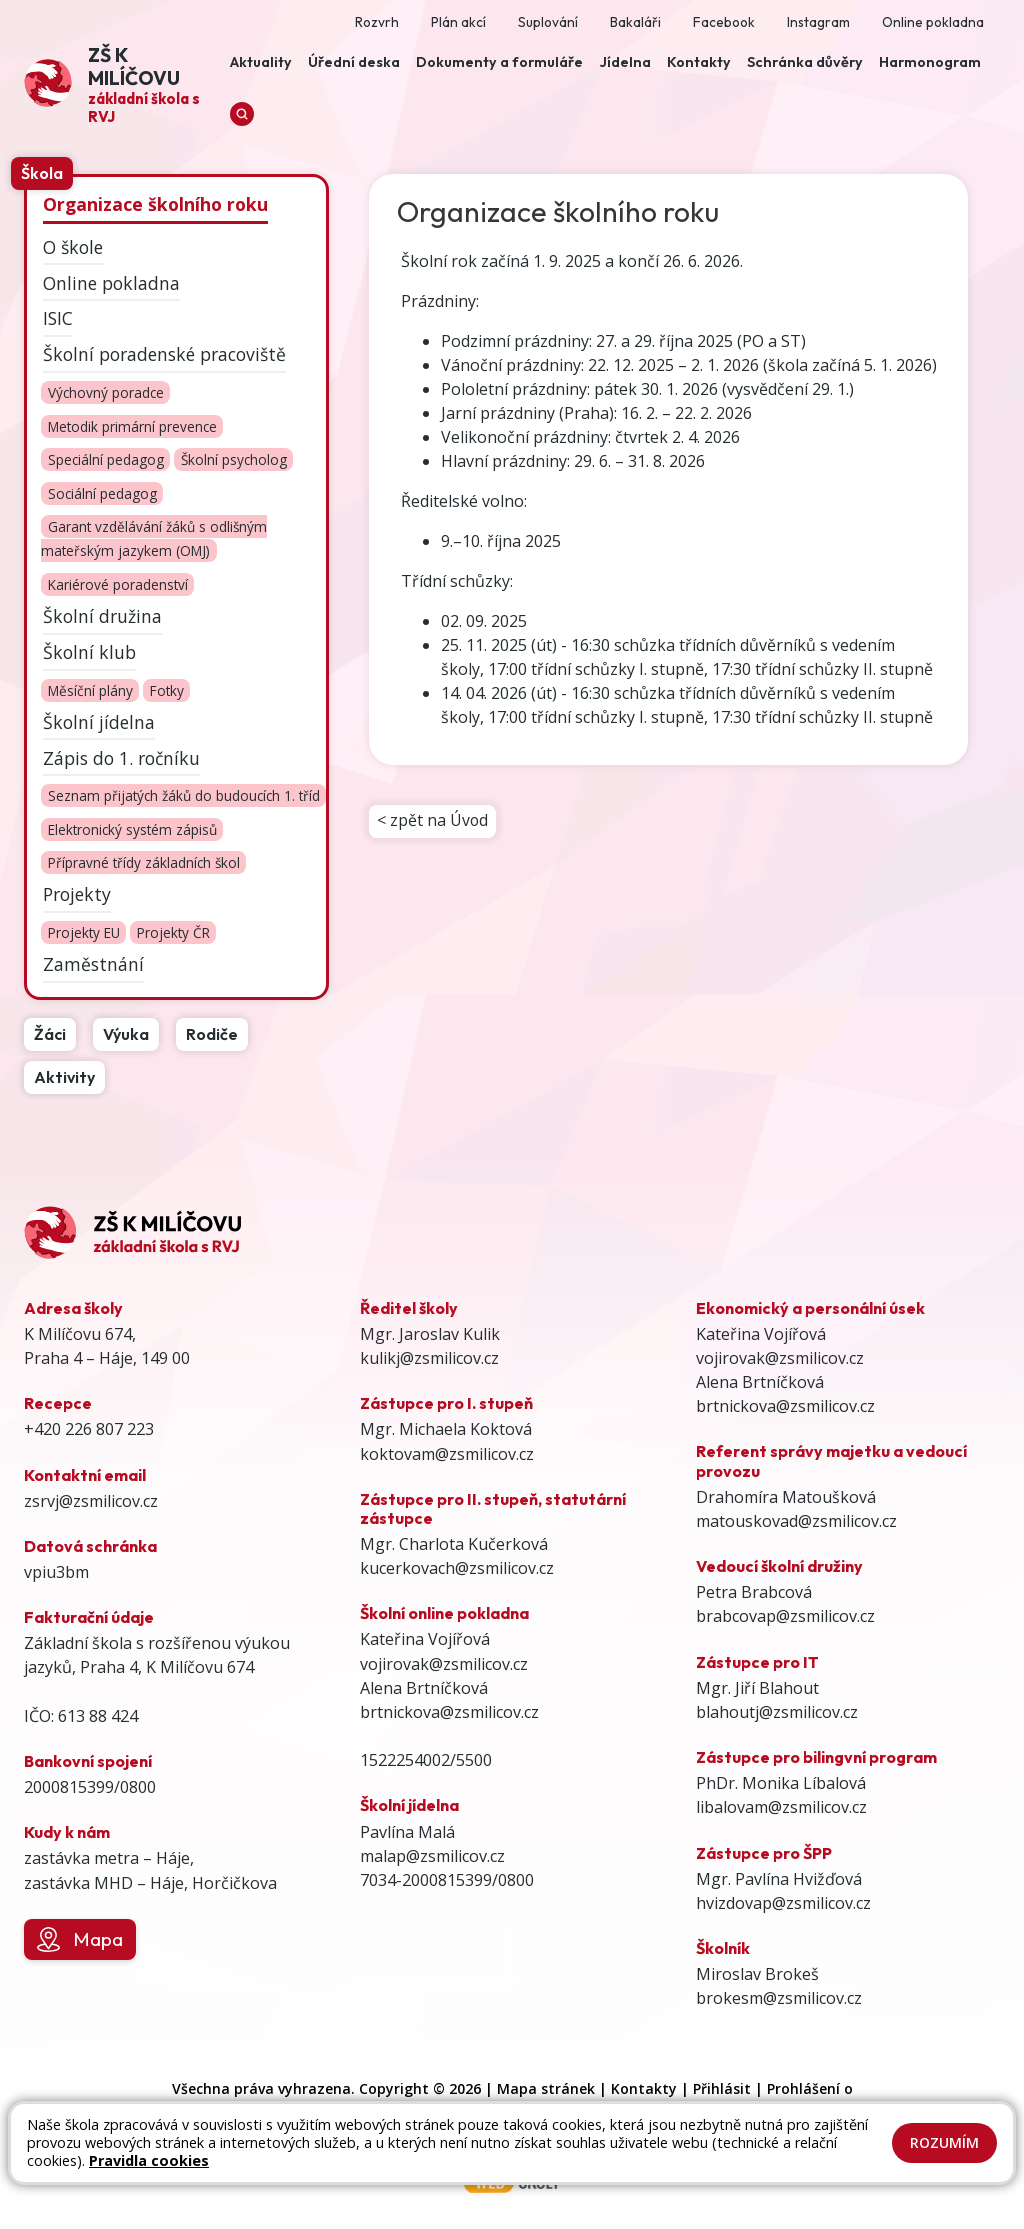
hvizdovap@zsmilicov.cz (783, 1903)
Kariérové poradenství (118, 584)
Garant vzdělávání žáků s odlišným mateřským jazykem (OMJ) (153, 539)
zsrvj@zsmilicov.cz (91, 1501)
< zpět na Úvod (433, 822)
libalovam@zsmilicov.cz (781, 1807)
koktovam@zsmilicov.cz (447, 1454)
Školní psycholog (234, 460)
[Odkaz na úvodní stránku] (123, 83)
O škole (73, 246)
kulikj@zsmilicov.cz (429, 1358)
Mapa (79, 1940)
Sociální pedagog (102, 493)
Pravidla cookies (149, 2160)
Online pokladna (111, 282)
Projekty (77, 894)
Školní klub (89, 652)
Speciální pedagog (106, 460)
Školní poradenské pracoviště (164, 354)
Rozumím (944, 2142)
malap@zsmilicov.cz (432, 1856)
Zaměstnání (93, 964)
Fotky (167, 690)
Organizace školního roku (155, 204)
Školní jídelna (99, 721)
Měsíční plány (90, 690)
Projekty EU (84, 932)
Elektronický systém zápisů (132, 829)
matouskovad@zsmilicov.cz (796, 1521)
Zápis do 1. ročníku (121, 757)
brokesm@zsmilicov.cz (779, 1998)
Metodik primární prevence (132, 426)
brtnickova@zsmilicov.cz (449, 1712)
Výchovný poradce (106, 392)
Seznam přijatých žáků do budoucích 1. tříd (184, 796)
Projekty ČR (173, 932)
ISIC (58, 318)
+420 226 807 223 (89, 1429)
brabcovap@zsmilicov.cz (785, 1616)
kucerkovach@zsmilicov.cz (457, 1568)
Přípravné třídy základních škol (144, 863)
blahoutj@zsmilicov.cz (777, 1712)
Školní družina (102, 616)
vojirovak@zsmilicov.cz (444, 1664)
